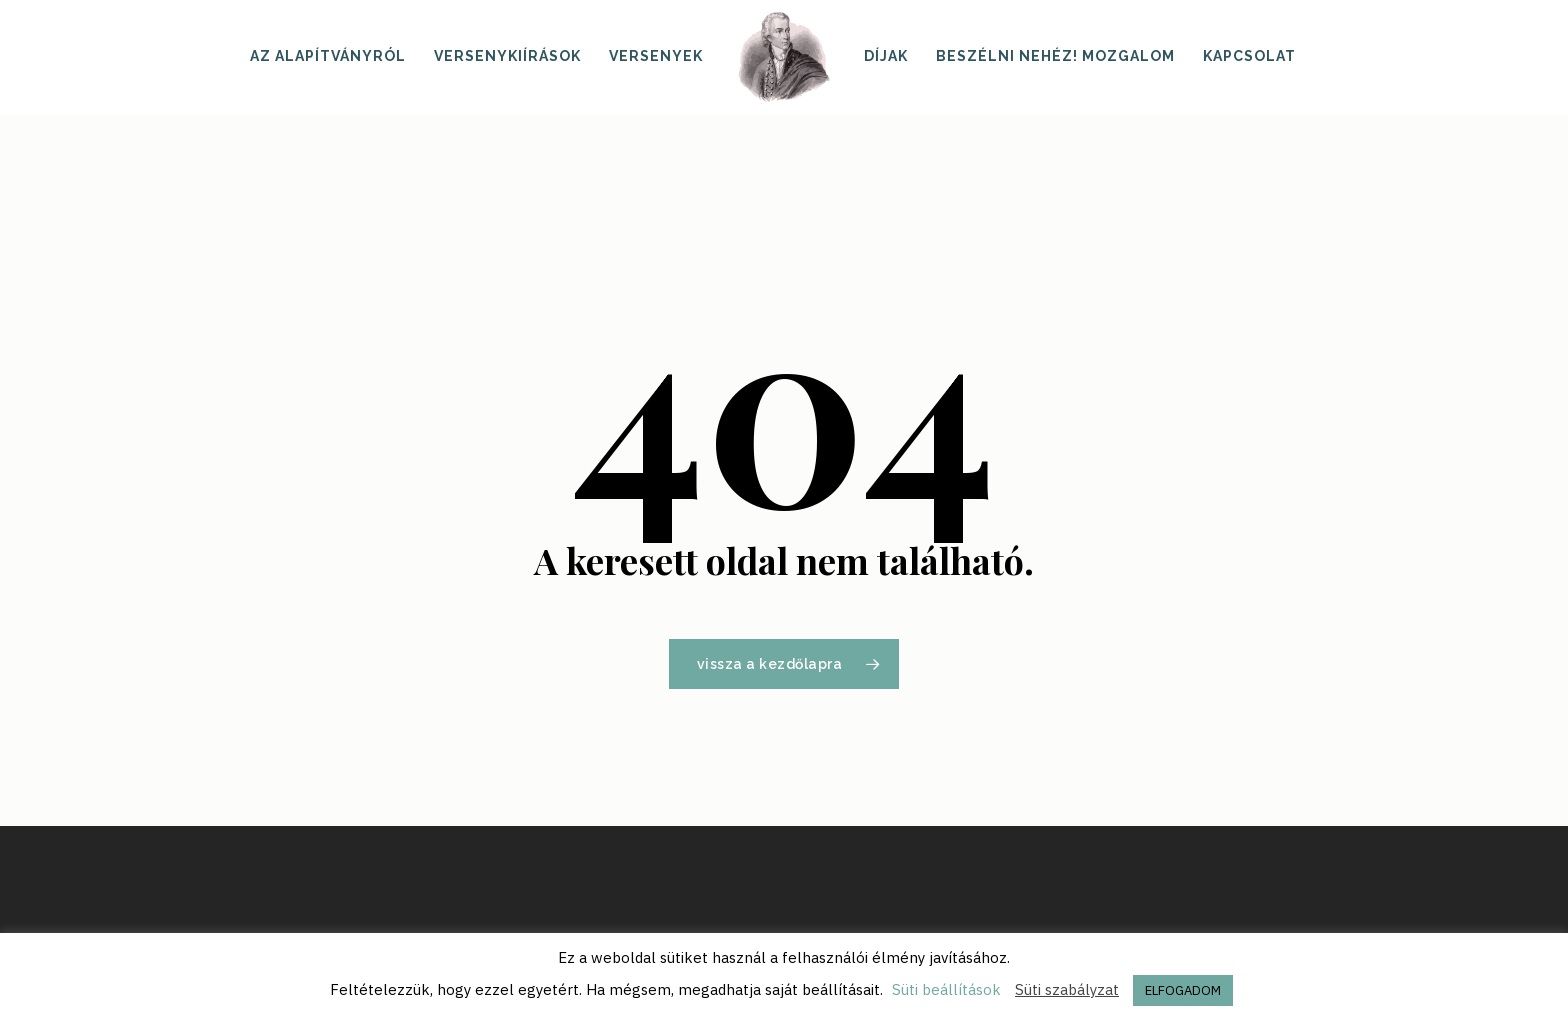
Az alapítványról (328, 56)
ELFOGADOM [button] (1183, 990)
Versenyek (656, 56)
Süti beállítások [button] (946, 989)
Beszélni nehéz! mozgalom (1055, 56)
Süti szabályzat (1067, 989)
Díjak (886, 56)
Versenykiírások (507, 56)
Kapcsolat (1249, 56)
